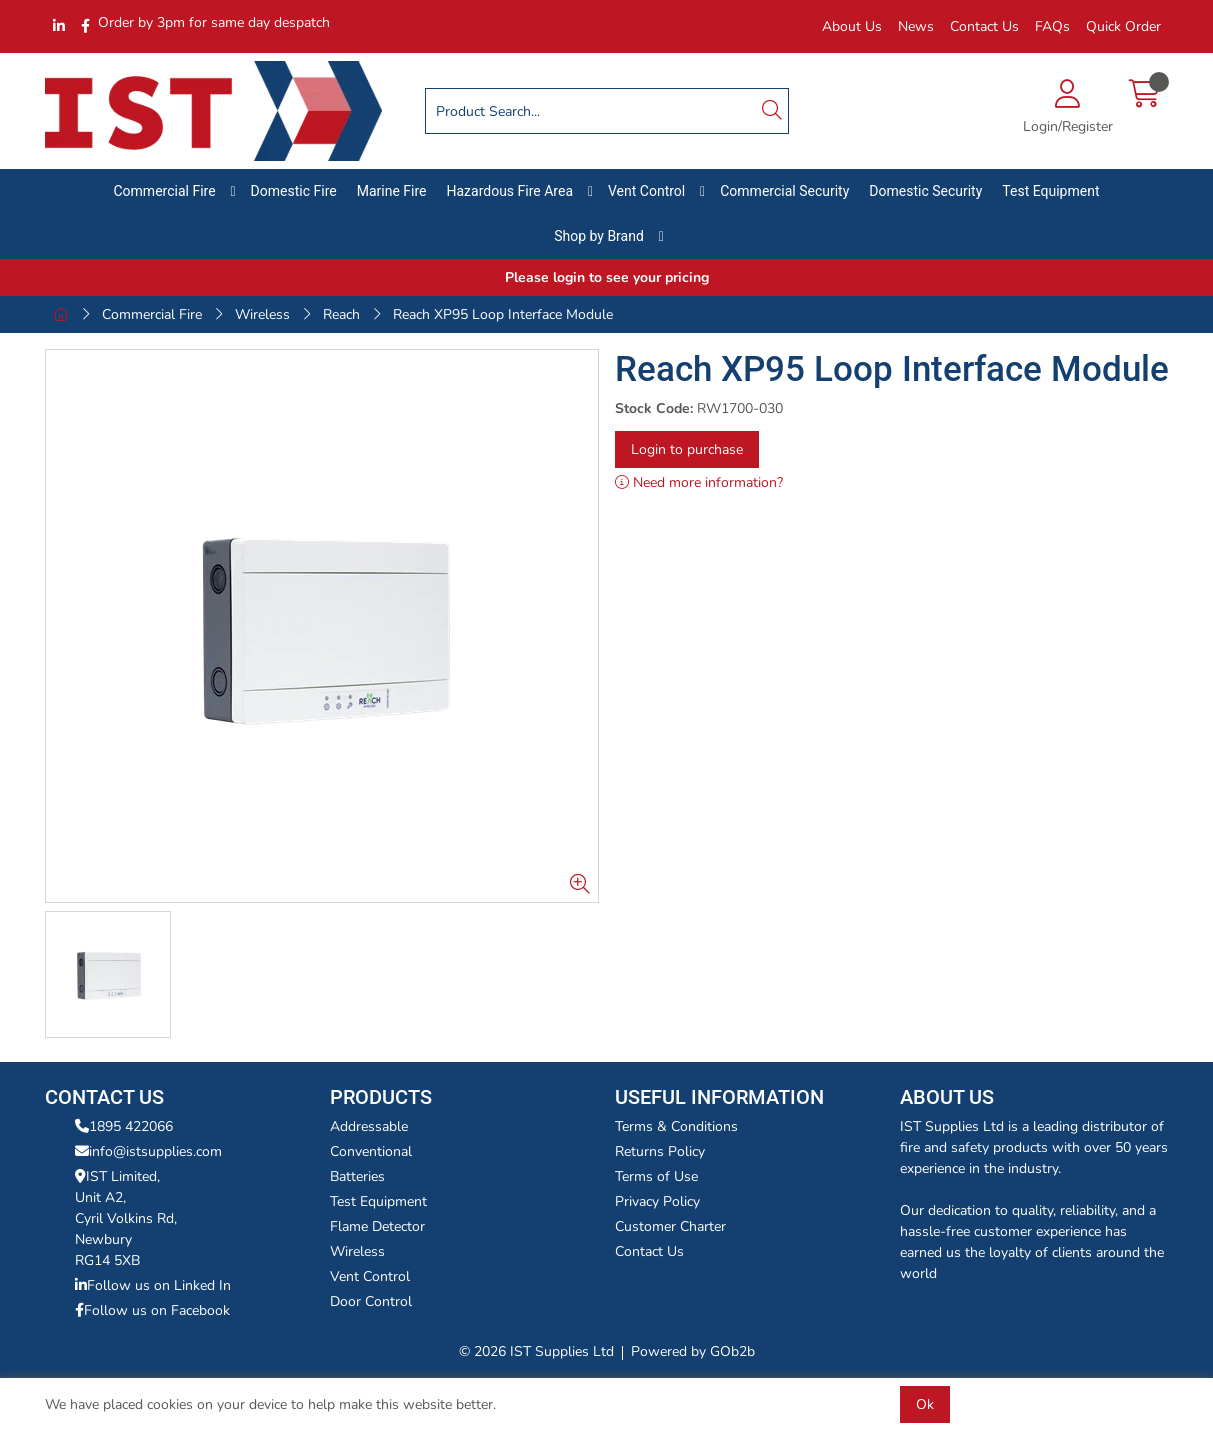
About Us (852, 26)
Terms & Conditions (676, 1126)
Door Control (371, 1301)
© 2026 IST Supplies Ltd (536, 1351)
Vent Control (646, 191)
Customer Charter (670, 1226)
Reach (341, 314)
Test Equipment (1050, 191)
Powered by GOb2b (693, 1351)
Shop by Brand (599, 236)
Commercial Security (784, 191)
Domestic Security (925, 191)
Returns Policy (660, 1151)
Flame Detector (377, 1226)
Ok (925, 1404)
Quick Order (1123, 26)
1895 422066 (124, 1126)
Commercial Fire (165, 191)
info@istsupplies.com (148, 1151)
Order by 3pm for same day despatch (214, 22)
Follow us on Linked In (153, 1285)
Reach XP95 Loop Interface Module (503, 314)
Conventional (371, 1151)
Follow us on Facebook (152, 1310)
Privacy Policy (657, 1201)
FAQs (1052, 26)
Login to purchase (687, 449)
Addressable (369, 1126)
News (916, 26)
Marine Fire (392, 191)
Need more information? (699, 482)
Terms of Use (656, 1176)
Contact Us (984, 26)
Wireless (262, 314)
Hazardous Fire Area (509, 191)
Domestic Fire (294, 191)
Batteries (357, 1176)
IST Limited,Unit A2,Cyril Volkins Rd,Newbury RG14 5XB (126, 1218)
